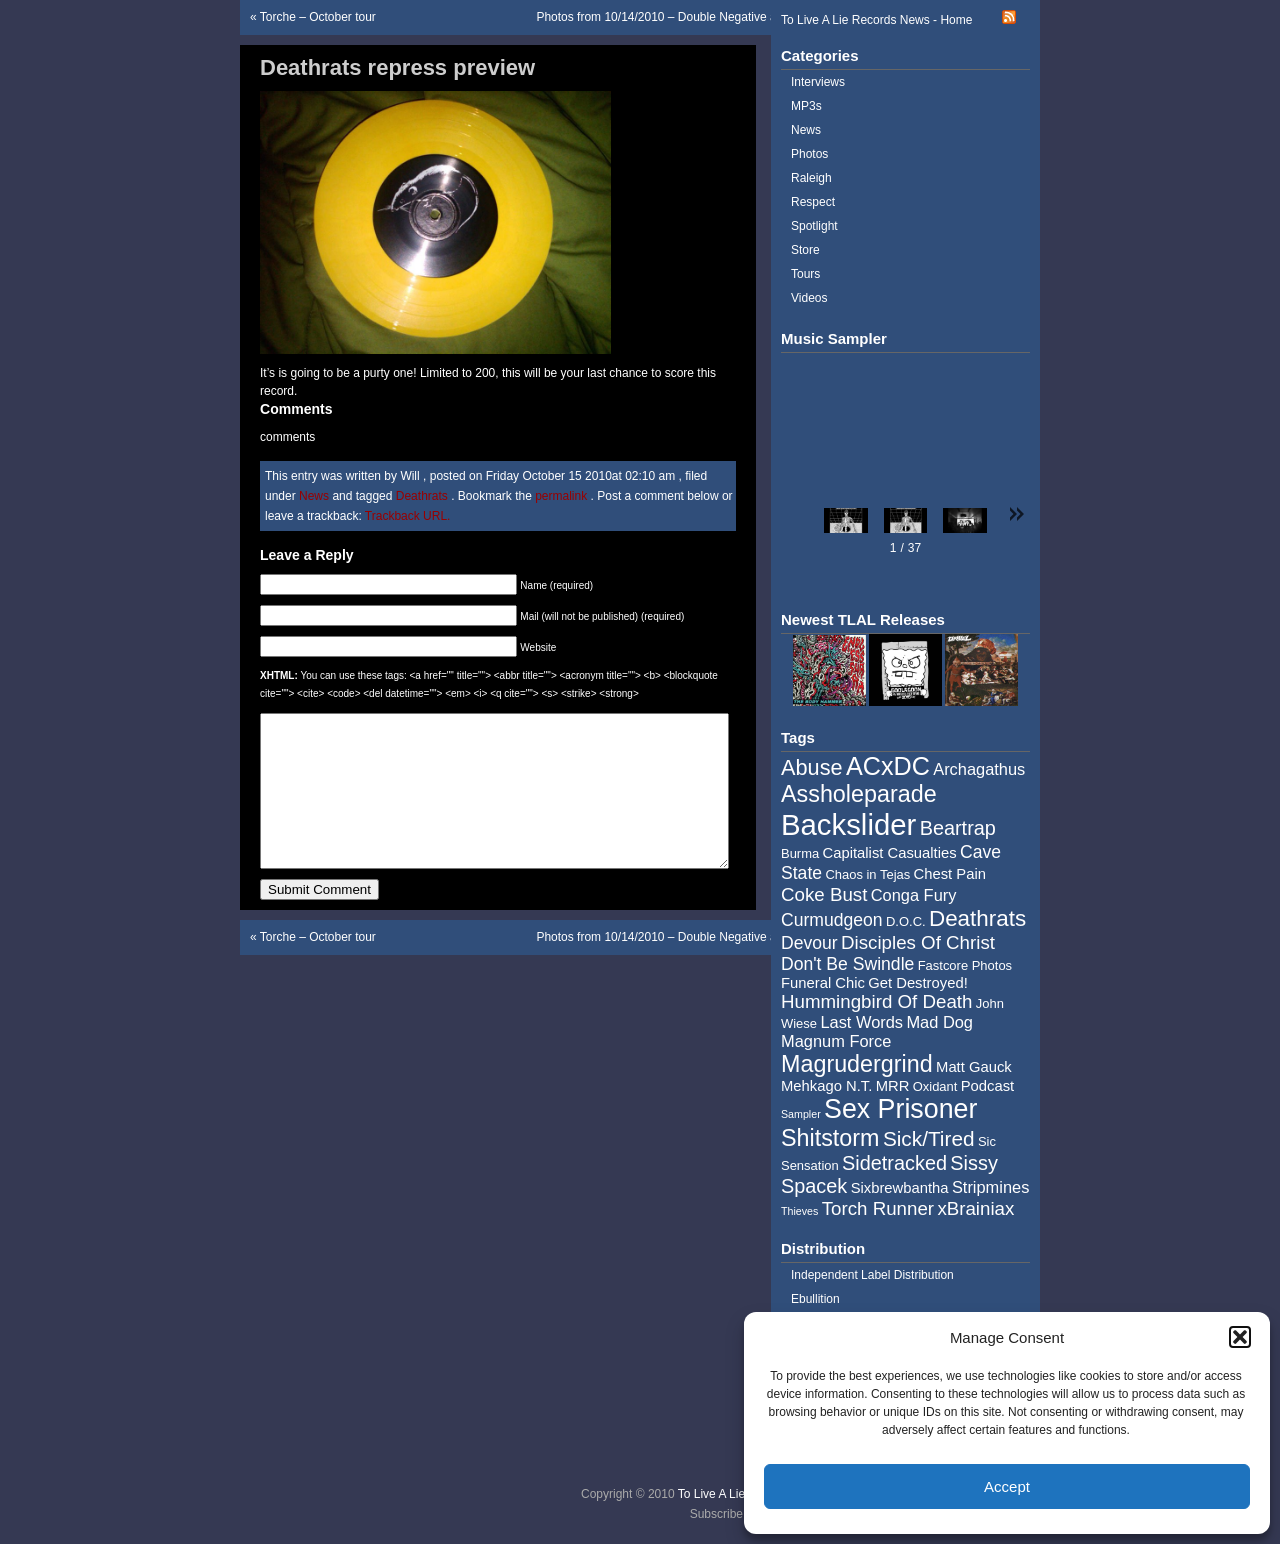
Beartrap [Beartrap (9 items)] (958, 828)
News (314, 496)
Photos (809, 154)
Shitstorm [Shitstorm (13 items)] (830, 1138)
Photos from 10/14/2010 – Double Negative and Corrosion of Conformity (728, 17)
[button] (1240, 1337)
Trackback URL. (408, 516)
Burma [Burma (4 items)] (800, 853)
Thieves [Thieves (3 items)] (799, 1211)
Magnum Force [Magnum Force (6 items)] (836, 1041)
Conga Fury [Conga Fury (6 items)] (914, 895)
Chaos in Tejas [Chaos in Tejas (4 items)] (867, 874)
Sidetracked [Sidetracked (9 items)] (894, 1163)
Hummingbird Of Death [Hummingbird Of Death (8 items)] (876, 1001)
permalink (562, 496)
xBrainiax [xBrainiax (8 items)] (975, 1208)
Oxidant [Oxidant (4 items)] (935, 1086)
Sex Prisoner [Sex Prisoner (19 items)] (900, 1109)
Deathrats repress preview (397, 67)
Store (805, 250)
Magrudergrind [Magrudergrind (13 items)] (857, 1064)
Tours (805, 274)
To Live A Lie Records (735, 1494)
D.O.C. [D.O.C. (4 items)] (906, 921)
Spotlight (814, 226)
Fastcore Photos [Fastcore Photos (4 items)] (965, 965)
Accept (1007, 1486)
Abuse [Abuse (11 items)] (812, 767)
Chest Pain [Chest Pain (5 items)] (950, 874)
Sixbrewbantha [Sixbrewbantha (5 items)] (900, 1188)
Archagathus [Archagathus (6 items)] (979, 769)
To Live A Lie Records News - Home (876, 20)
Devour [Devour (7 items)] (809, 943)
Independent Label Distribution (872, 1275)
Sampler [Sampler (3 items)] (801, 1114)
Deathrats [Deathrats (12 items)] (977, 918)
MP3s (806, 106)
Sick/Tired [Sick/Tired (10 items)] (929, 1138)
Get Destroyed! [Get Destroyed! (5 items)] (918, 983)
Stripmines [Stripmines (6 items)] (991, 1187)
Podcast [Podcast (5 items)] (987, 1086)
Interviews (818, 82)
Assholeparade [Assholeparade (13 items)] (859, 794)
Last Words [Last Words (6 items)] (861, 1022)
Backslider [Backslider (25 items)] (848, 824)
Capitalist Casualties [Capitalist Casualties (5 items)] (890, 853)
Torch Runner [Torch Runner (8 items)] (878, 1208)
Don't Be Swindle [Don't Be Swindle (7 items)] (847, 964)
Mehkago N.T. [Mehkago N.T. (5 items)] (826, 1086)
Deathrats (422, 496)
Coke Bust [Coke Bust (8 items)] (824, 894)
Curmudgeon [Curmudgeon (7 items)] (832, 920)
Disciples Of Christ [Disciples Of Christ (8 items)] (918, 942)
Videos (809, 298)
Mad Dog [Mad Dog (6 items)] (939, 1022)
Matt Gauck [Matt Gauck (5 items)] (974, 1067)
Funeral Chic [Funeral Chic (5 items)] (823, 983)
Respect (813, 202)
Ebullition (815, 1299)
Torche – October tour (318, 17)
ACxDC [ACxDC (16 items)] (888, 766)
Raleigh (811, 178)
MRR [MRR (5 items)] (893, 1086)
